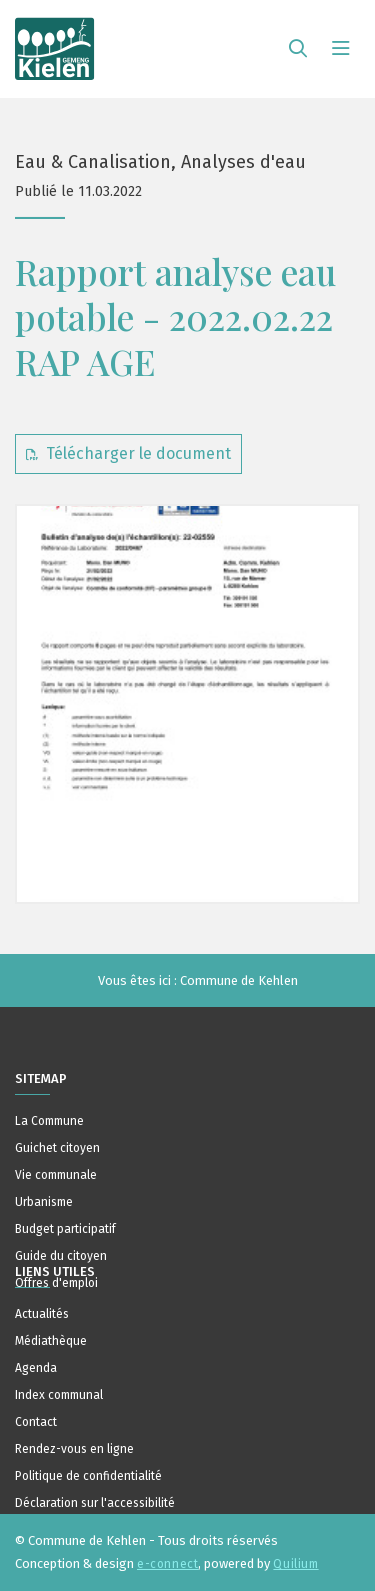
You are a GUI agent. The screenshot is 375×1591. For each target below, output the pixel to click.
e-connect (167, 1564)
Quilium (295, 1564)
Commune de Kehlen (239, 980)
